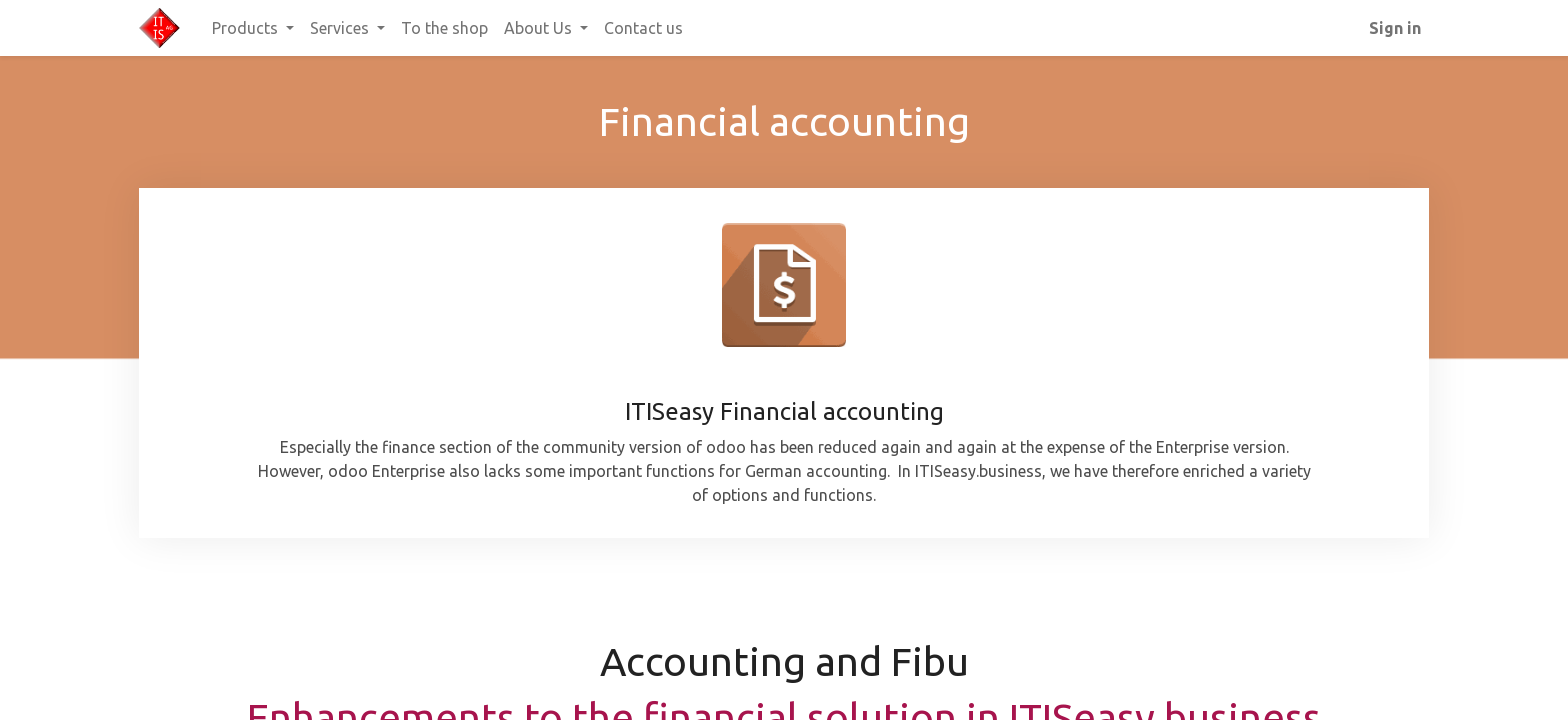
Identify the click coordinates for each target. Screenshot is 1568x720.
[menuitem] (444, 28)
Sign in (1395, 28)
